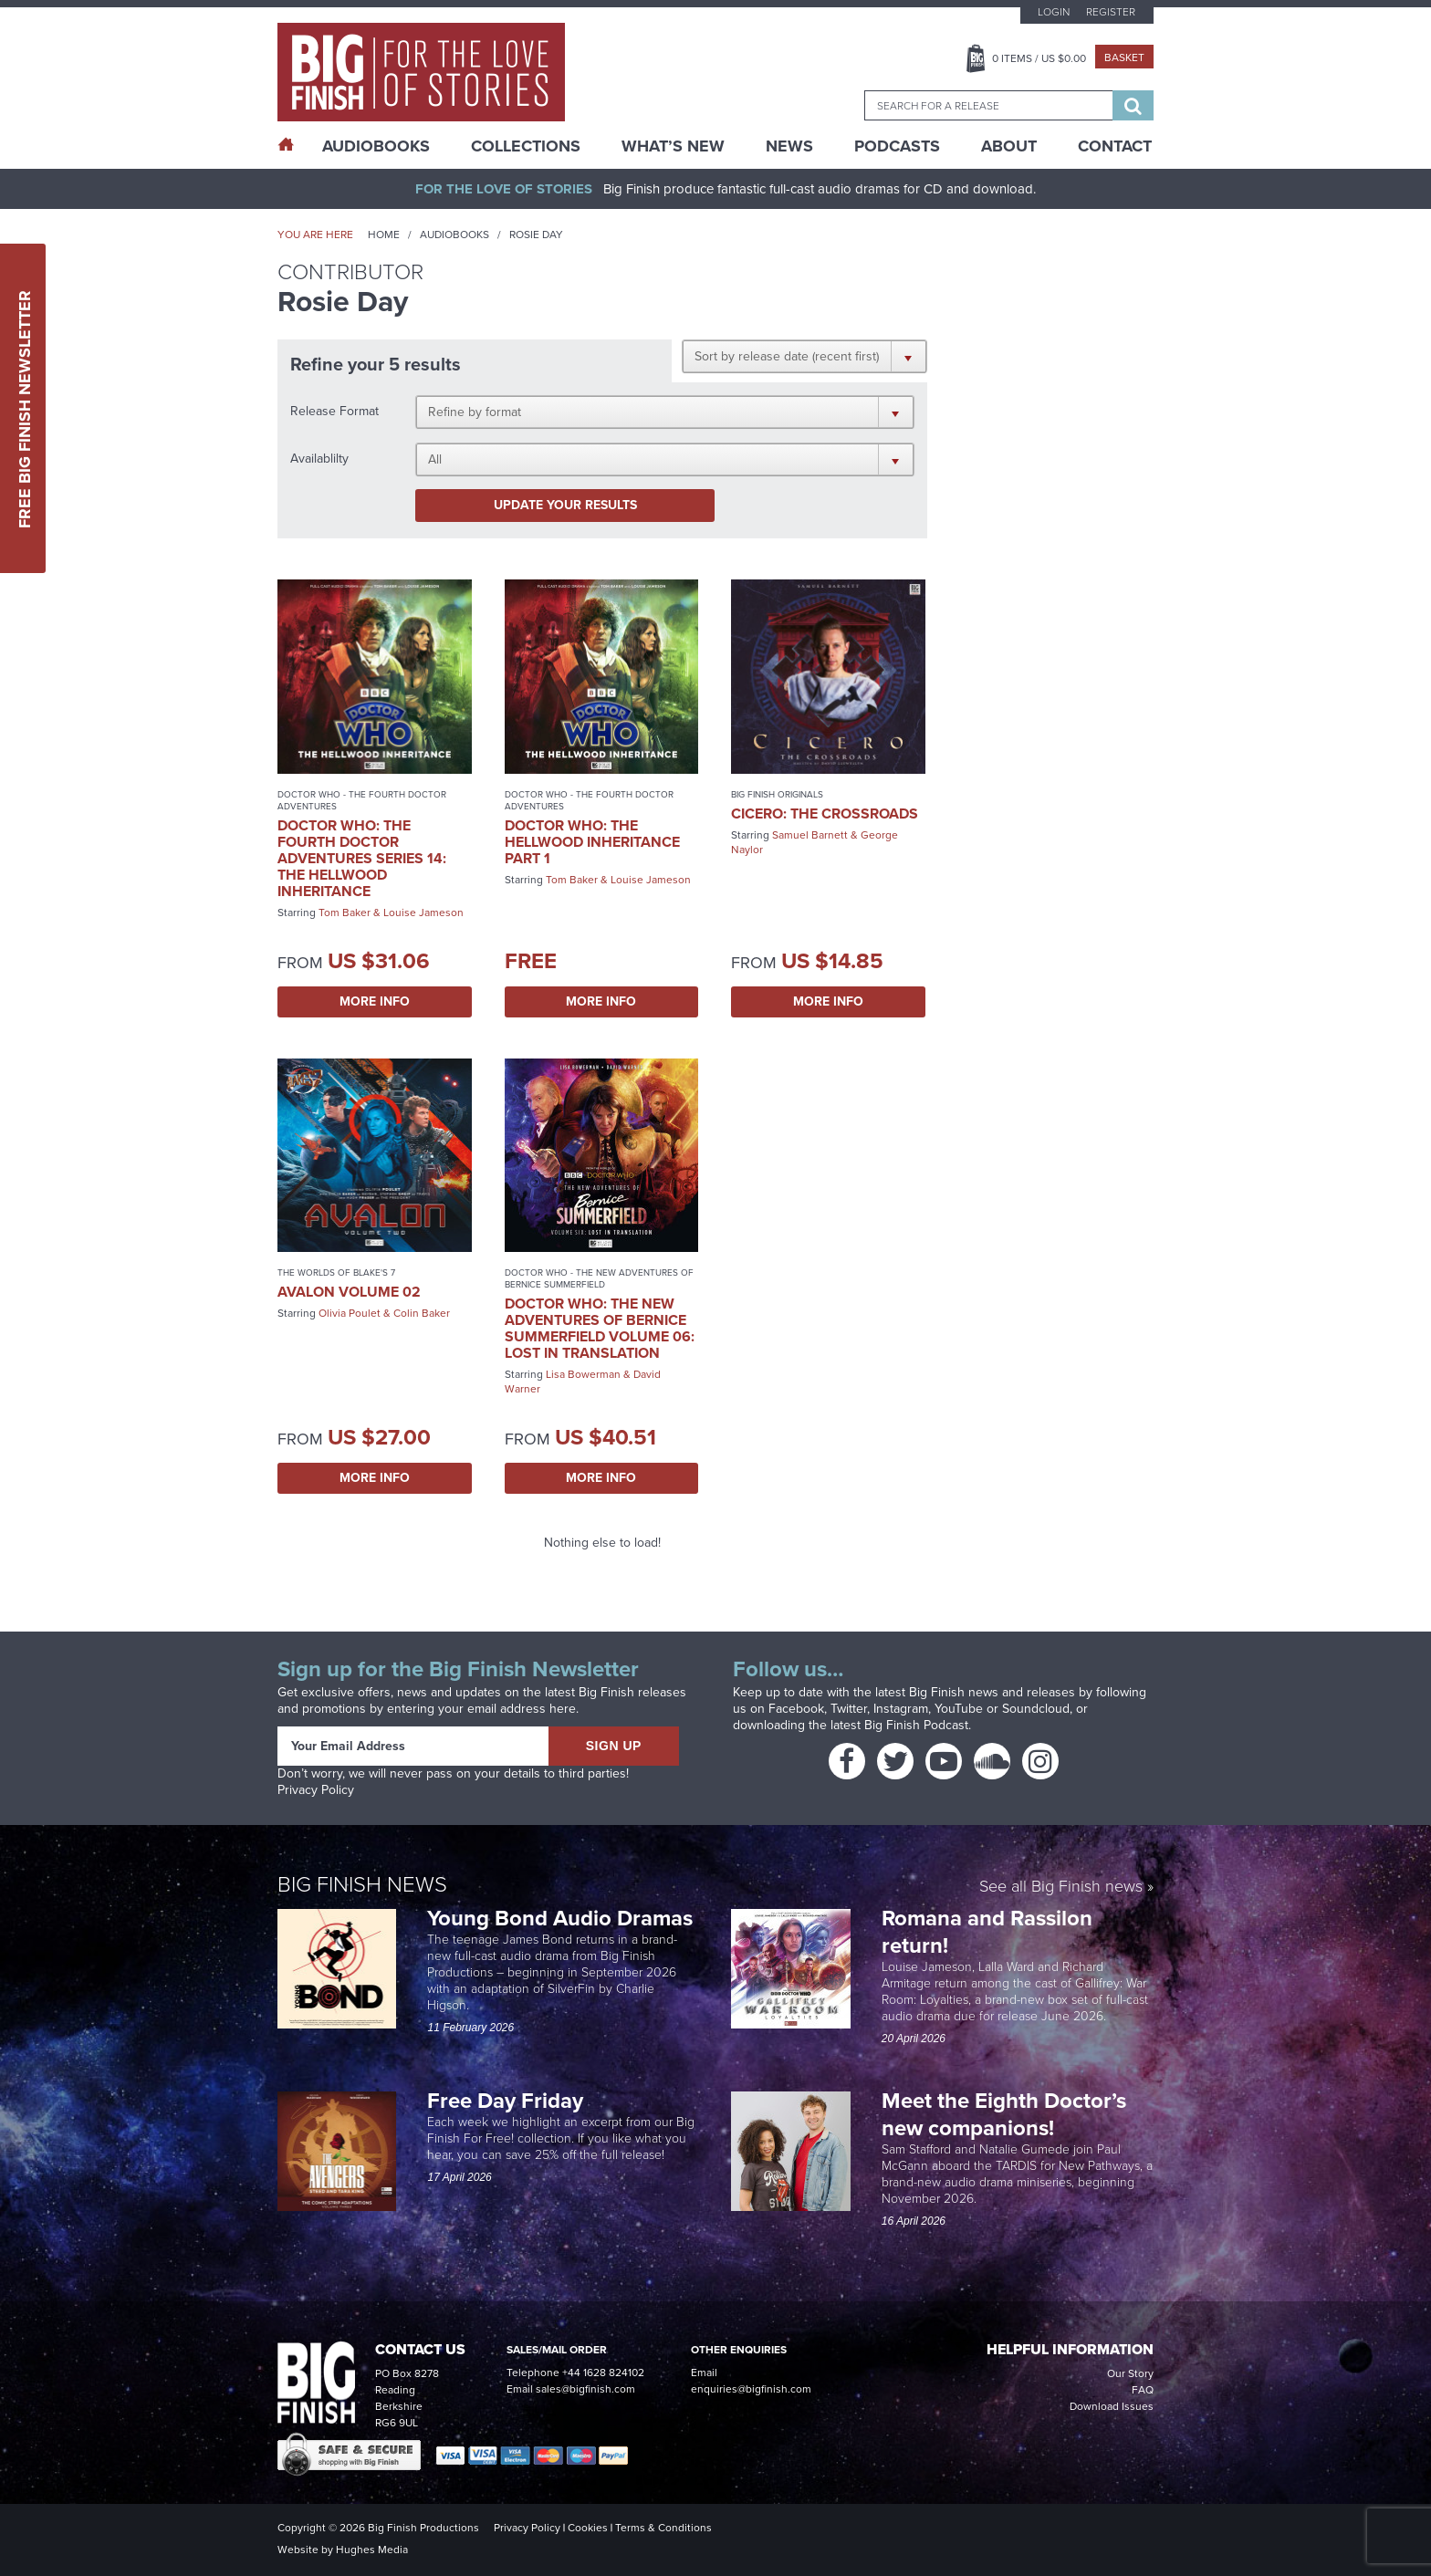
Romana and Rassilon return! (987, 1932)
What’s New (673, 146)
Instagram (900, 1708)
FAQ (1143, 2390)
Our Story (1130, 2373)
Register (1110, 11)
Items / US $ (1039, 58)
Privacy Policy (315, 1789)
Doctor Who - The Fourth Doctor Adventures (361, 800)
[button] (804, 355)
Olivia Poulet (350, 1313)
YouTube (959, 1708)
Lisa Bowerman (583, 1374)
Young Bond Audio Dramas (562, 1918)
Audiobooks (454, 234)
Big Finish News (362, 1884)
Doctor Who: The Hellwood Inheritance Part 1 (592, 842)
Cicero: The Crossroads (824, 813)
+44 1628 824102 (603, 2372)
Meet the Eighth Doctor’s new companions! (1004, 2114)
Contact (1115, 146)
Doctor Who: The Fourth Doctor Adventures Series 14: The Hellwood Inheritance (361, 858)
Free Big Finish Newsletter (25, 408)
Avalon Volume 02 (349, 1291)
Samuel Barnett (810, 835)
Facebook (796, 1708)
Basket (1124, 57)
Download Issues (1112, 2406)
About (1009, 146)
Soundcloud (1036, 1708)
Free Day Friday (505, 2100)
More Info (374, 1001)
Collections (525, 146)
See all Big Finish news (1061, 1887)
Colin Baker (421, 1313)
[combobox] (988, 105)
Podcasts (897, 146)
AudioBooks (376, 146)
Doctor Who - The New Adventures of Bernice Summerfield (599, 1278)
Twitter (848, 1708)
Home (384, 234)
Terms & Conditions (663, 2527)
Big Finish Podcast (916, 1725)
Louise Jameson (423, 912)
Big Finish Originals (777, 794)
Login (1054, 11)
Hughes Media (372, 2549)
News (789, 146)
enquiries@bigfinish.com (751, 2389)
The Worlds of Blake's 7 (336, 1272)
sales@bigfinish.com (585, 2389)
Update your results (565, 505)
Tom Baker (345, 912)
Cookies (588, 2527)
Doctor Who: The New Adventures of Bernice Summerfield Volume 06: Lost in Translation (600, 1328)
